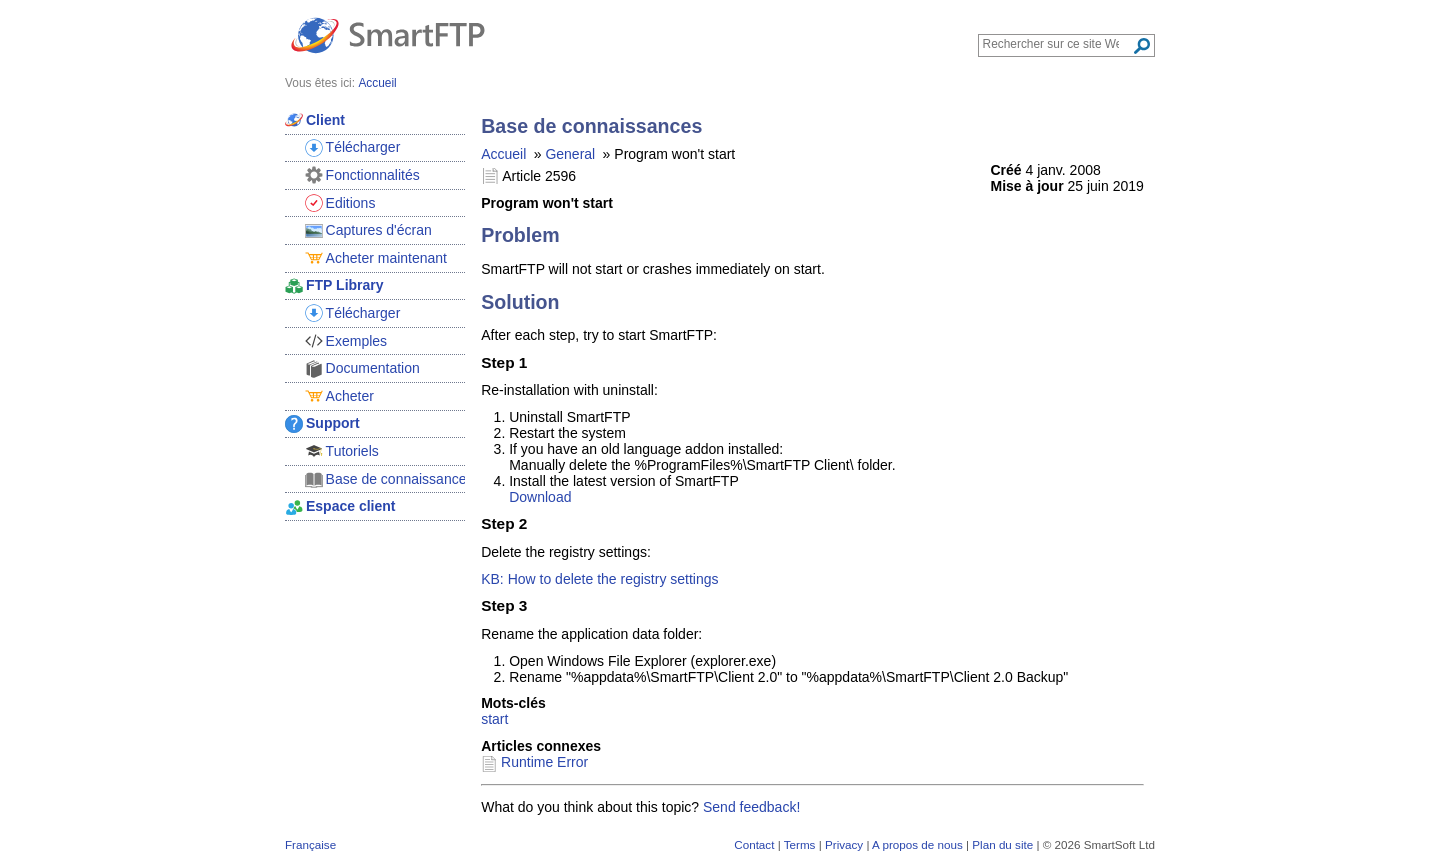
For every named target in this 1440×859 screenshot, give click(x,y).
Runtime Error (544, 762)
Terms (800, 844)
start (494, 719)
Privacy (844, 844)
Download (540, 497)
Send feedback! (751, 807)
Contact (754, 844)
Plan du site (1002, 844)
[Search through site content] (1057, 44)
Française (310, 844)
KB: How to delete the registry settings (599, 579)
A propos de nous (917, 844)
